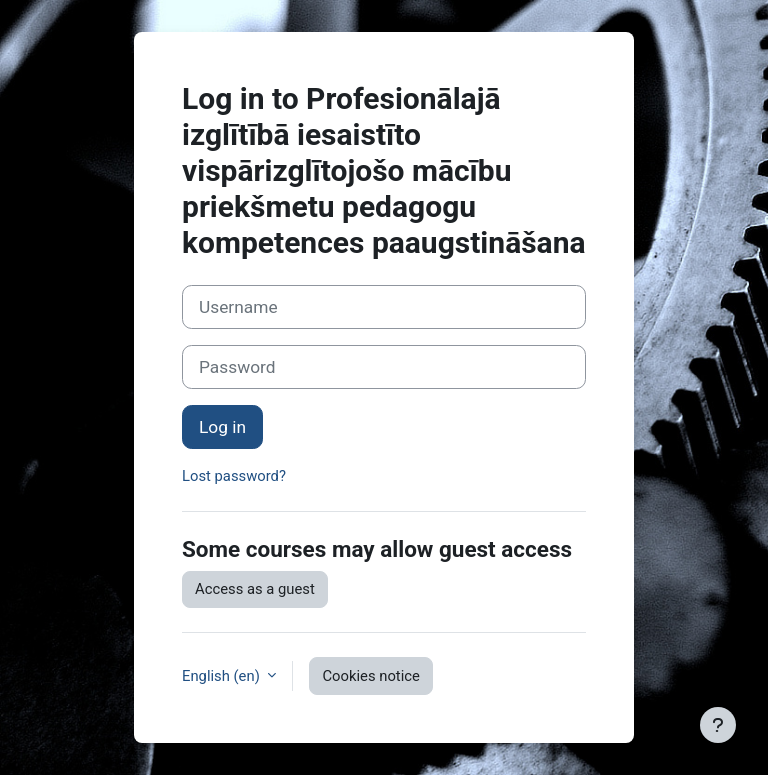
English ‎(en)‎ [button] (222, 676)
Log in (222, 427)
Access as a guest (255, 589)
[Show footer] (718, 725)
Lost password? (234, 476)
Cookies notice (370, 676)
